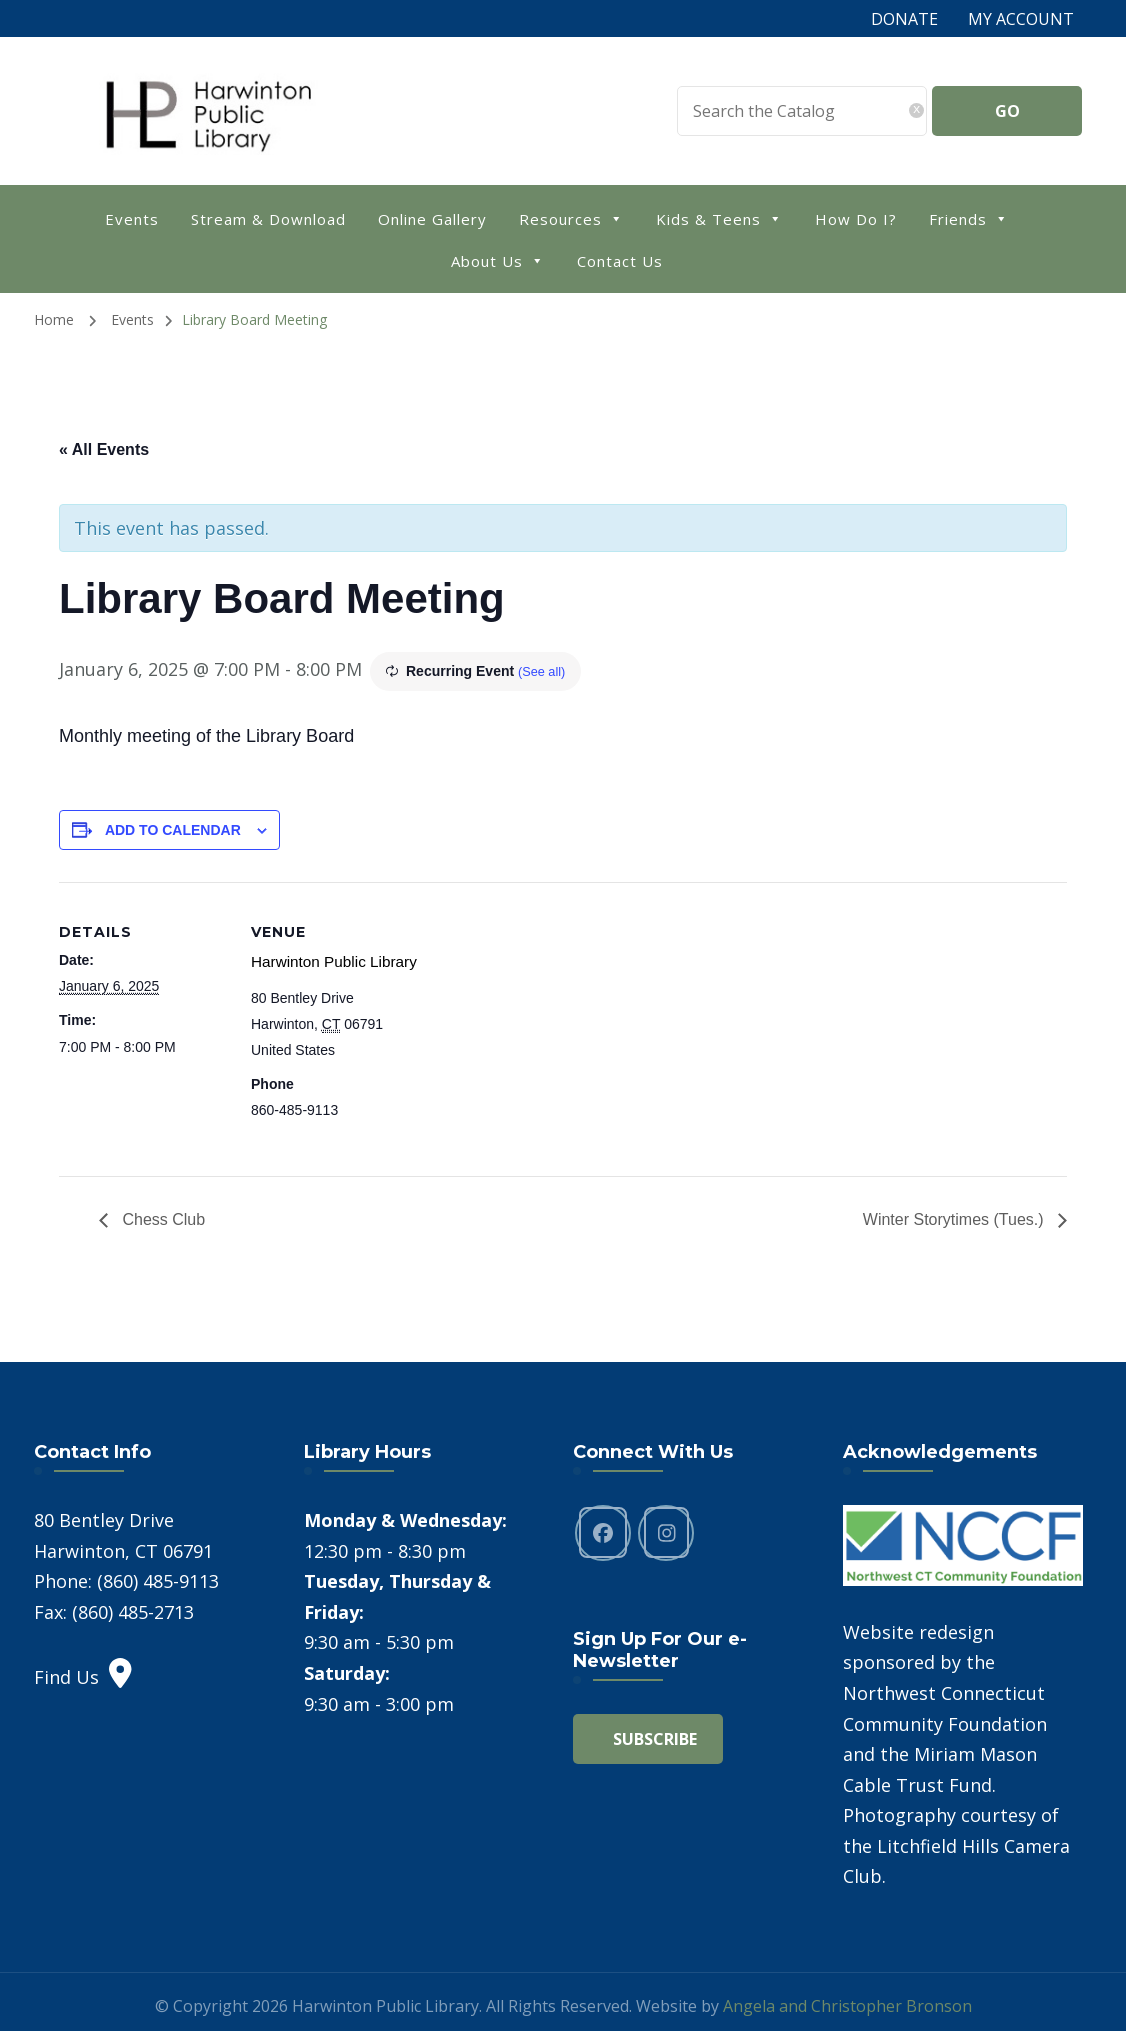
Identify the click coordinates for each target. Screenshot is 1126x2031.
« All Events (104, 449)
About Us (498, 259)
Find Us (83, 1675)
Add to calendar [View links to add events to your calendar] (173, 830)
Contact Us (620, 261)
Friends (969, 217)
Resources (571, 217)
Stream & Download (268, 219)
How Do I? (856, 219)
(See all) (544, 671)
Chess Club (161, 1217)
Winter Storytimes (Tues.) (955, 1217)
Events (132, 219)
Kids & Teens (719, 217)
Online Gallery (432, 219)
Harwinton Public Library (327, 960)
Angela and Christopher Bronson (847, 2004)
